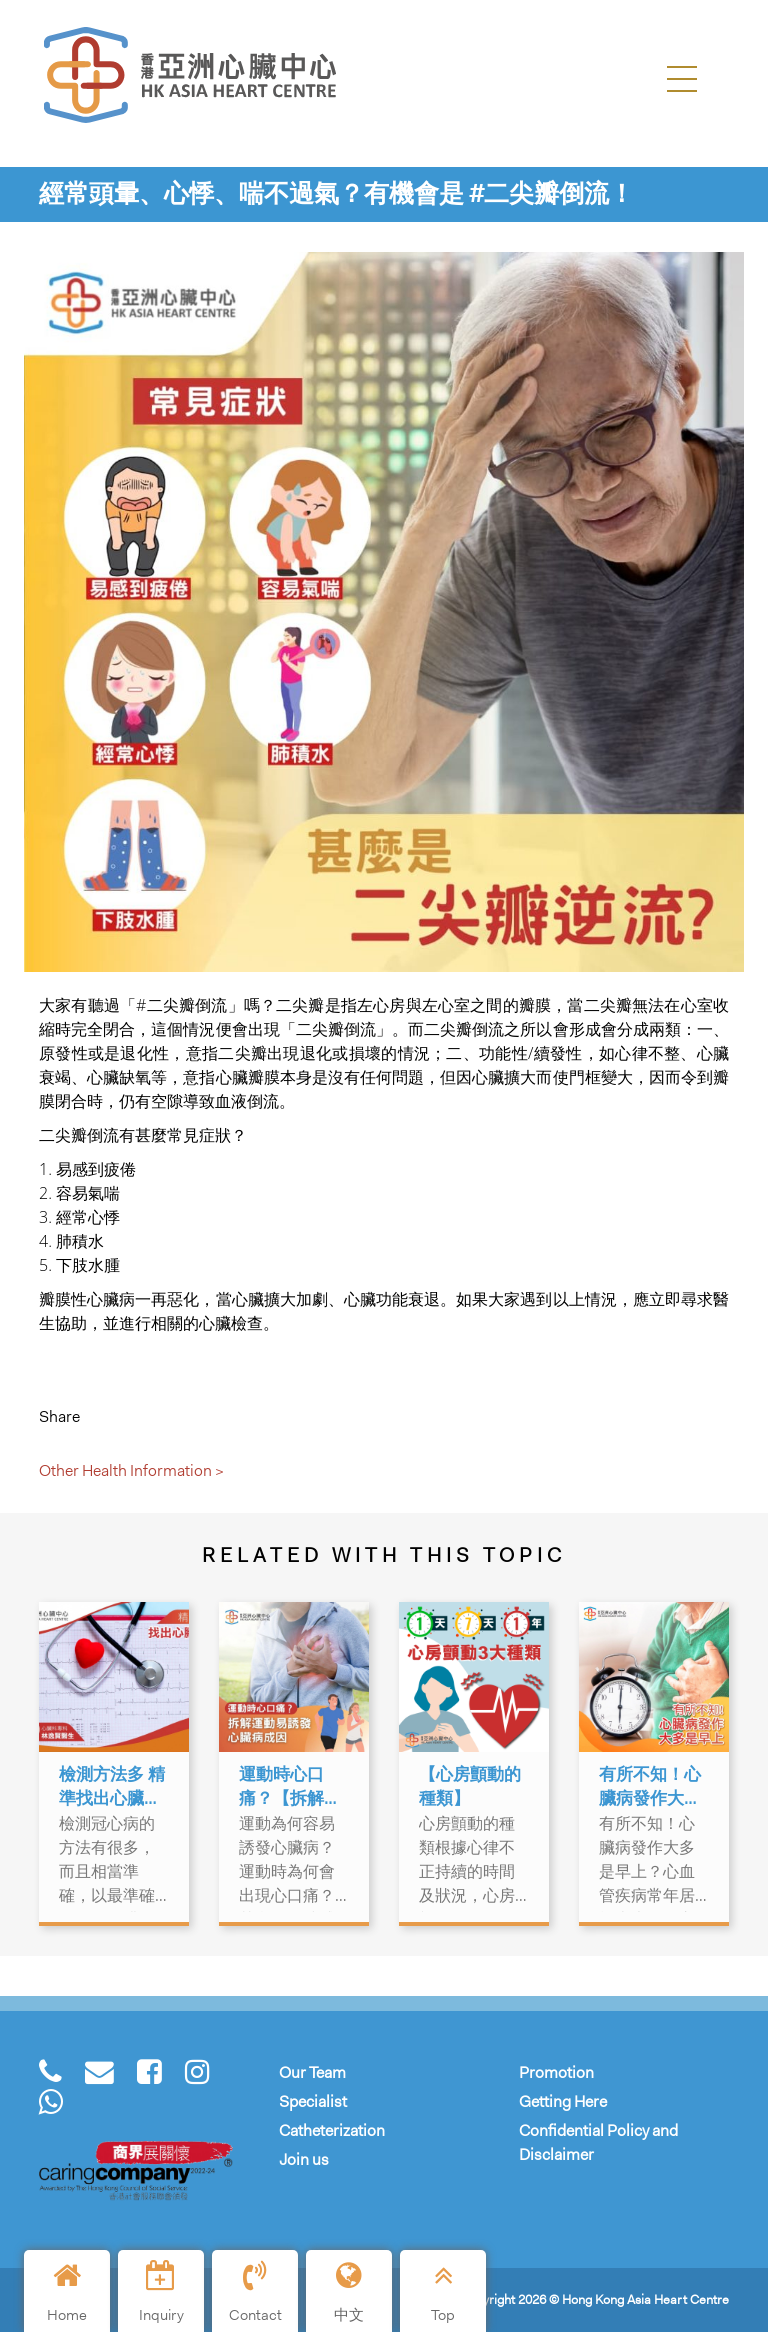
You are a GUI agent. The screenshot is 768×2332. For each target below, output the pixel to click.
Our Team (312, 2072)
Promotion (556, 2072)
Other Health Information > (131, 1470)
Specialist (313, 2101)
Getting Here (563, 2101)
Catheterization (332, 2130)
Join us (304, 2159)
